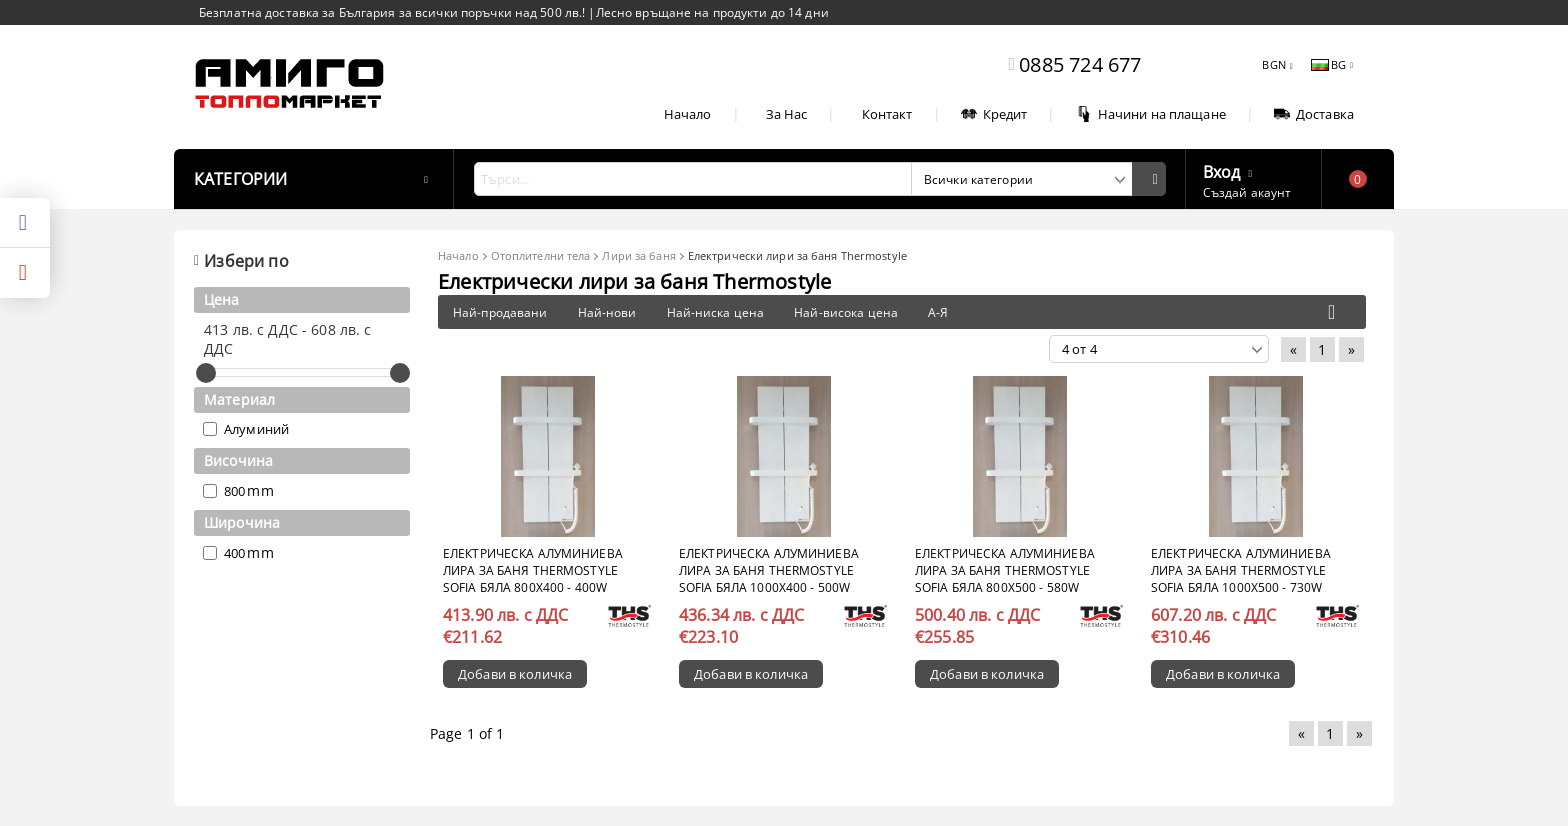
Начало (688, 114)
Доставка (1314, 114)
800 (234, 491)
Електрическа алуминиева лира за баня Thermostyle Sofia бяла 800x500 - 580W (1005, 570)
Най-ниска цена (716, 312)
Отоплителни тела (541, 255)
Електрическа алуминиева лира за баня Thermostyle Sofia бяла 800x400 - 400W (533, 570)
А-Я (938, 312)
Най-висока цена (846, 312)
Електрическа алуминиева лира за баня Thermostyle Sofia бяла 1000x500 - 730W (1241, 570)
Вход (1222, 170)
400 (234, 553)
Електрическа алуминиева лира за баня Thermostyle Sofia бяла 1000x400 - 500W (769, 570)
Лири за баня (638, 255)
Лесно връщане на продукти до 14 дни (712, 12)
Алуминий (256, 429)
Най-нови (607, 312)
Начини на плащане (1151, 114)
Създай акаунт (1247, 192)
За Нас (787, 114)
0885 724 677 (1080, 64)
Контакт (887, 114)
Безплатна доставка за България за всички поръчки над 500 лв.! (393, 12)
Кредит (994, 114)
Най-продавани (500, 312)
